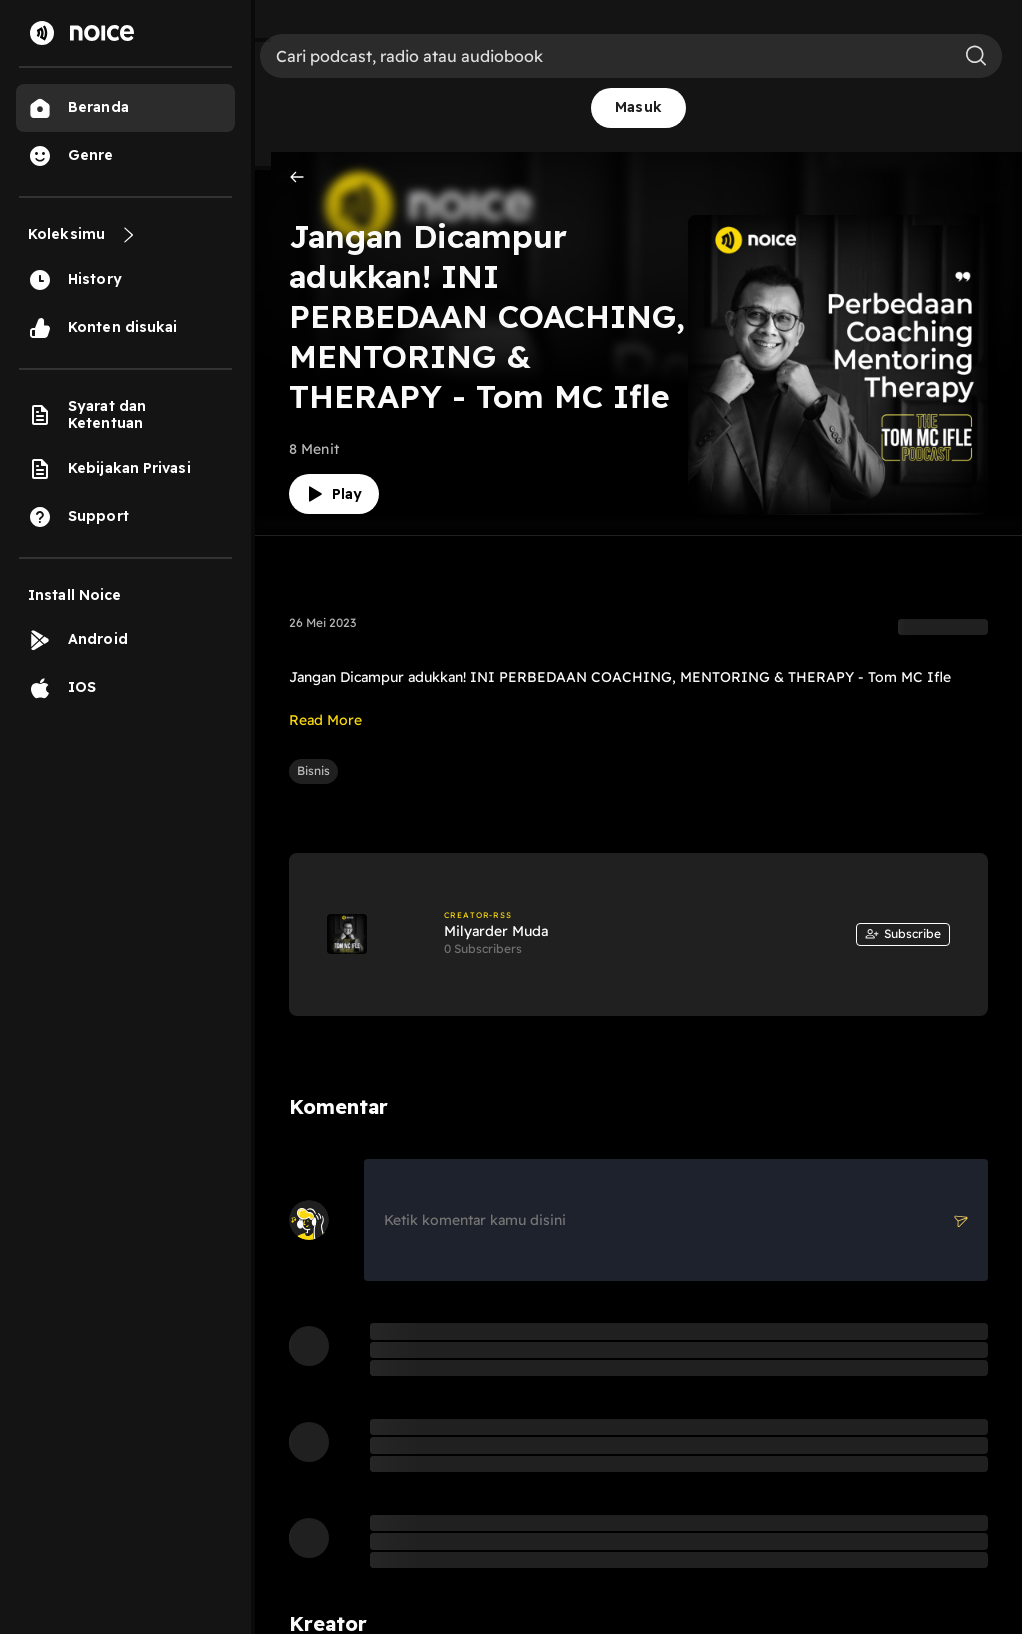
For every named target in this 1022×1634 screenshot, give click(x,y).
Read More (325, 720)
